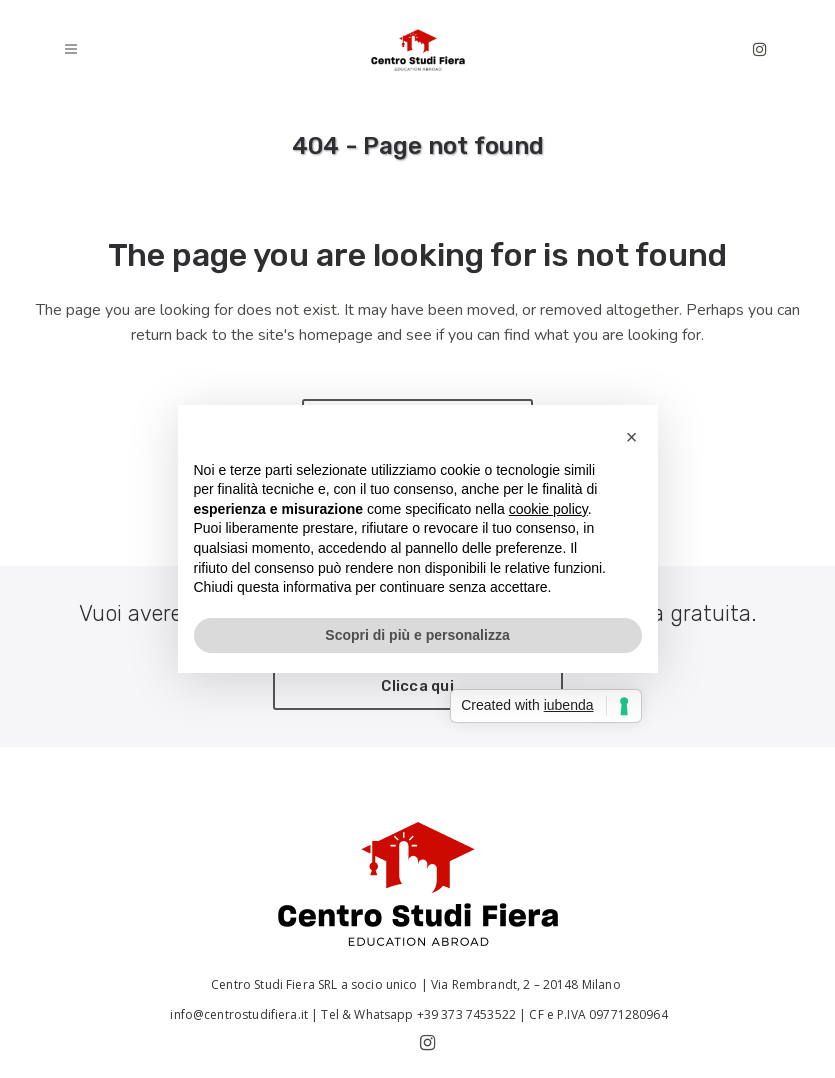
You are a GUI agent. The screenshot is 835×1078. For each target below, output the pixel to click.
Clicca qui (417, 686)
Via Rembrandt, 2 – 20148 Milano (527, 984)
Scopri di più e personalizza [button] (417, 635)
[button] (632, 437)
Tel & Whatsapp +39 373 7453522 (418, 1014)
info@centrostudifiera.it (237, 1014)
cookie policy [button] (548, 509)
